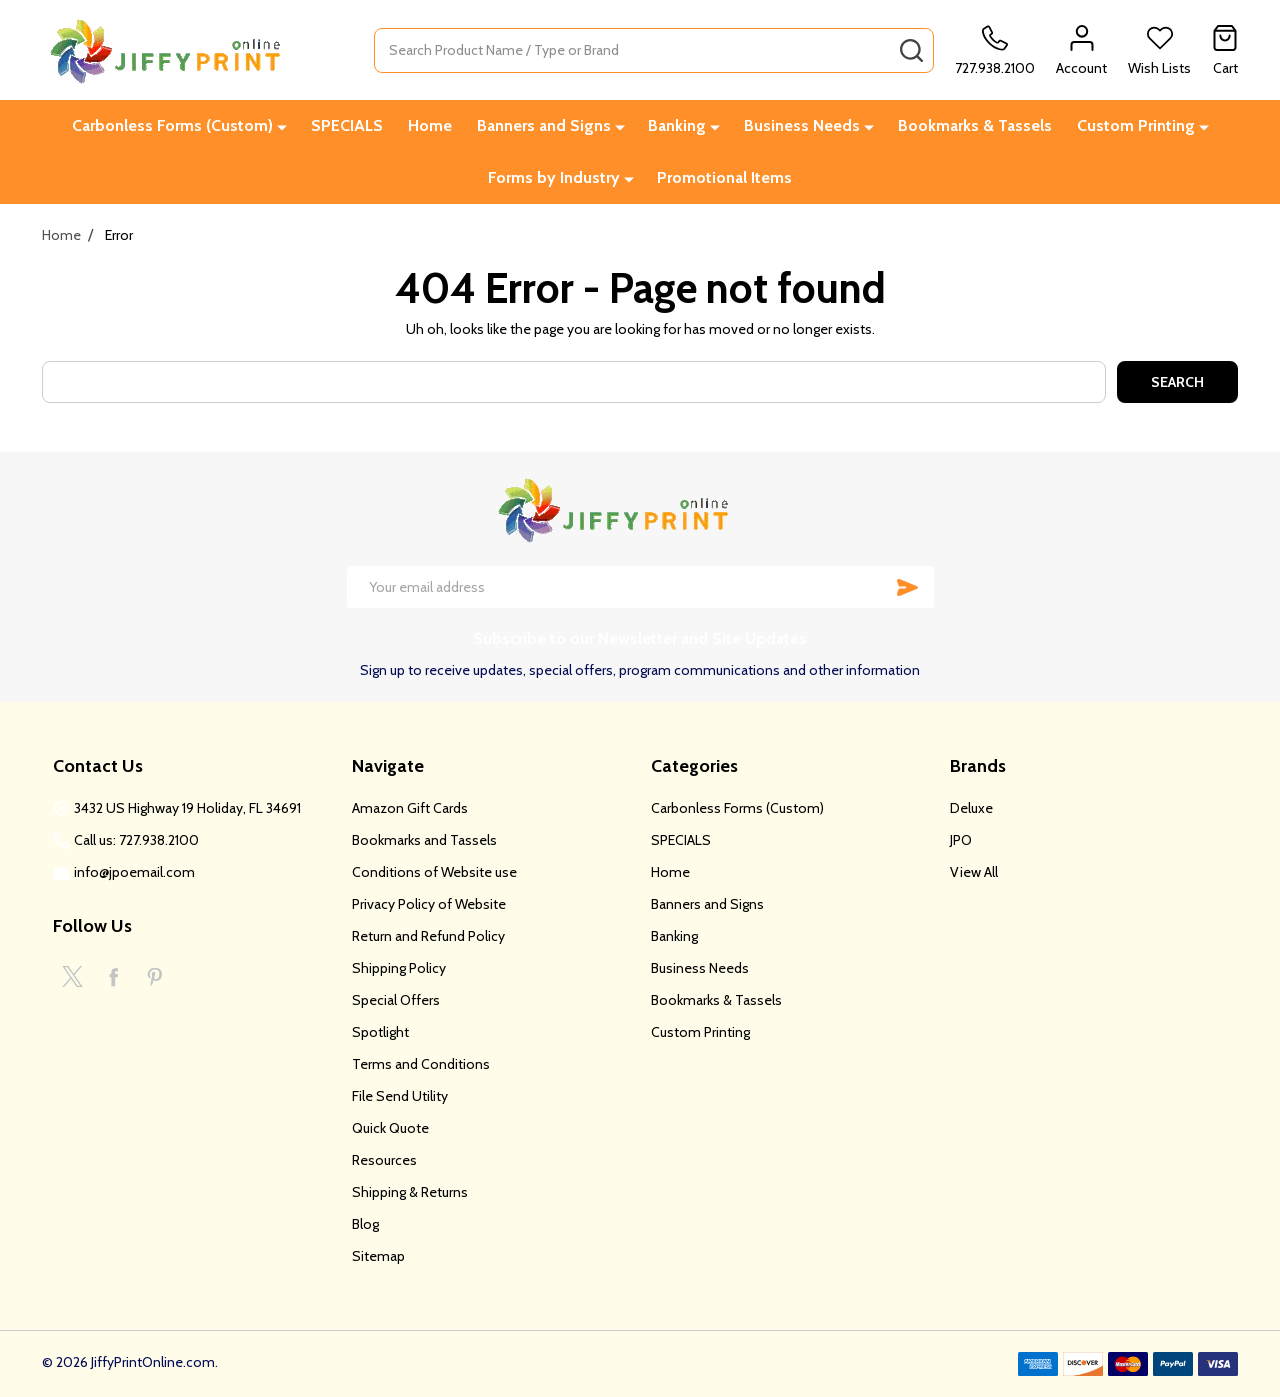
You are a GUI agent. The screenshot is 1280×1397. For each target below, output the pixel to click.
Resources (384, 1160)
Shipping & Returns (410, 1192)
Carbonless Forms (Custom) (172, 125)
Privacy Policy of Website (429, 904)
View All (974, 872)
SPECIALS (347, 125)
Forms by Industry (554, 177)
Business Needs (802, 125)
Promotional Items (724, 177)
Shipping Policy (399, 968)
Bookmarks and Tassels (424, 840)
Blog (365, 1224)
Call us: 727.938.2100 (136, 840)
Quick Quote (390, 1128)
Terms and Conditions (421, 1064)
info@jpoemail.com (134, 872)
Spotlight (380, 1032)
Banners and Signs (544, 125)
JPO (961, 840)
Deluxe (971, 808)
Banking (677, 125)
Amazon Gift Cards (410, 808)
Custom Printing (1136, 125)
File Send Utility (400, 1096)
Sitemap (378, 1256)
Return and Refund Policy (428, 936)
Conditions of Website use (434, 872)
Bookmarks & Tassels (975, 125)
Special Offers (396, 1000)
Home (430, 125)
